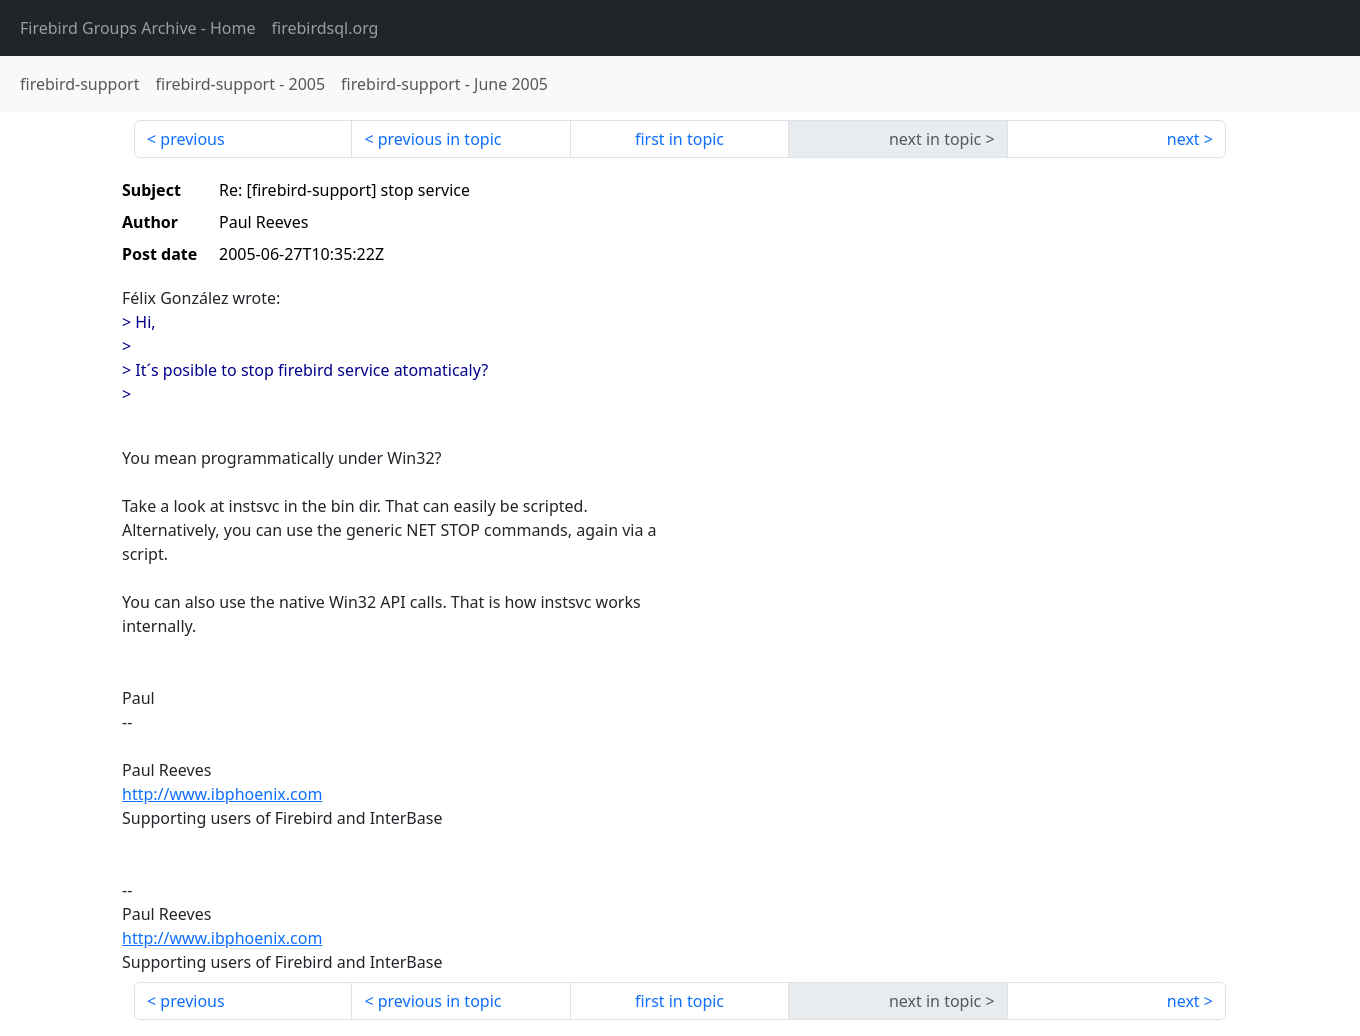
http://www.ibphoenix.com (222, 794)
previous (192, 139)
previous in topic (440, 139)
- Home (138, 28)
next (1183, 139)
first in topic (679, 139)
